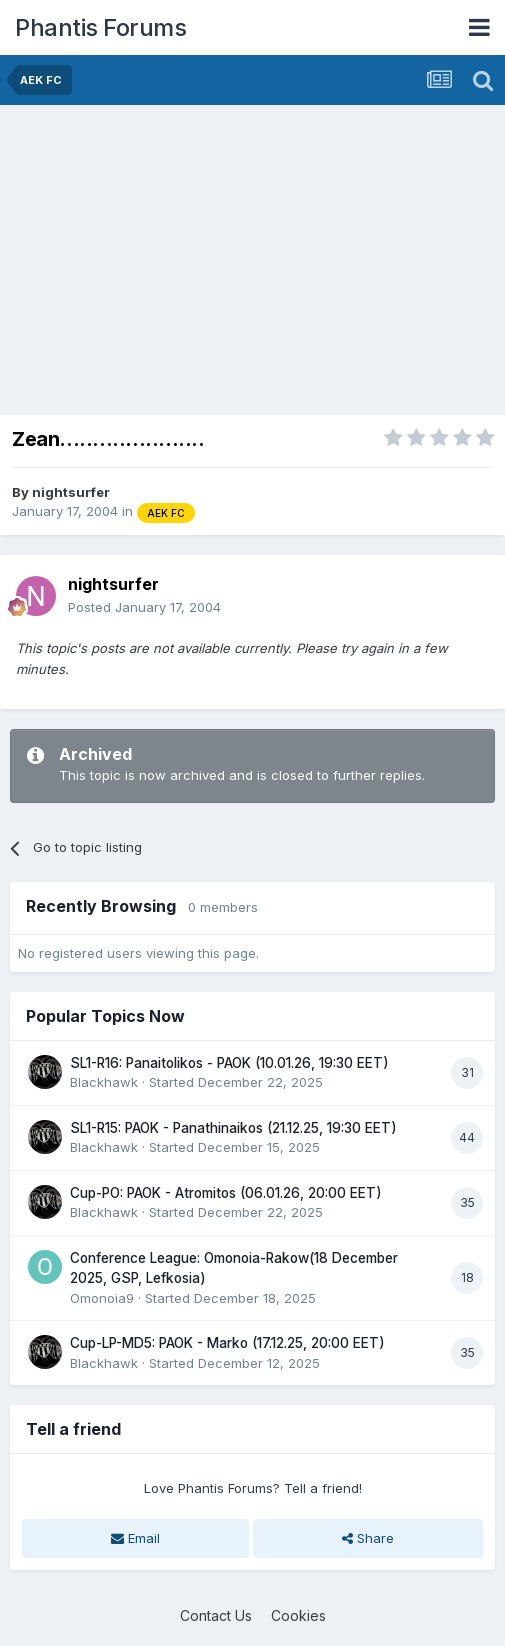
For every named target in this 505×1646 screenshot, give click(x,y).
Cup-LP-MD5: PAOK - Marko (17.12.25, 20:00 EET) (227, 1343)
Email (135, 1538)
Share (368, 1538)
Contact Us (216, 1615)
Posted (144, 607)
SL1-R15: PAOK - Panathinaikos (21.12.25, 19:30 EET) (233, 1128)
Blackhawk (104, 1082)
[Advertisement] (244, 255)
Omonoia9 (102, 1298)
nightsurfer (71, 492)
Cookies (298, 1615)
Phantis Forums (100, 27)
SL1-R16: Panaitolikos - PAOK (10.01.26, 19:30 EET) (229, 1063)
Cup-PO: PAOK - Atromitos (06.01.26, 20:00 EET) (226, 1193)
